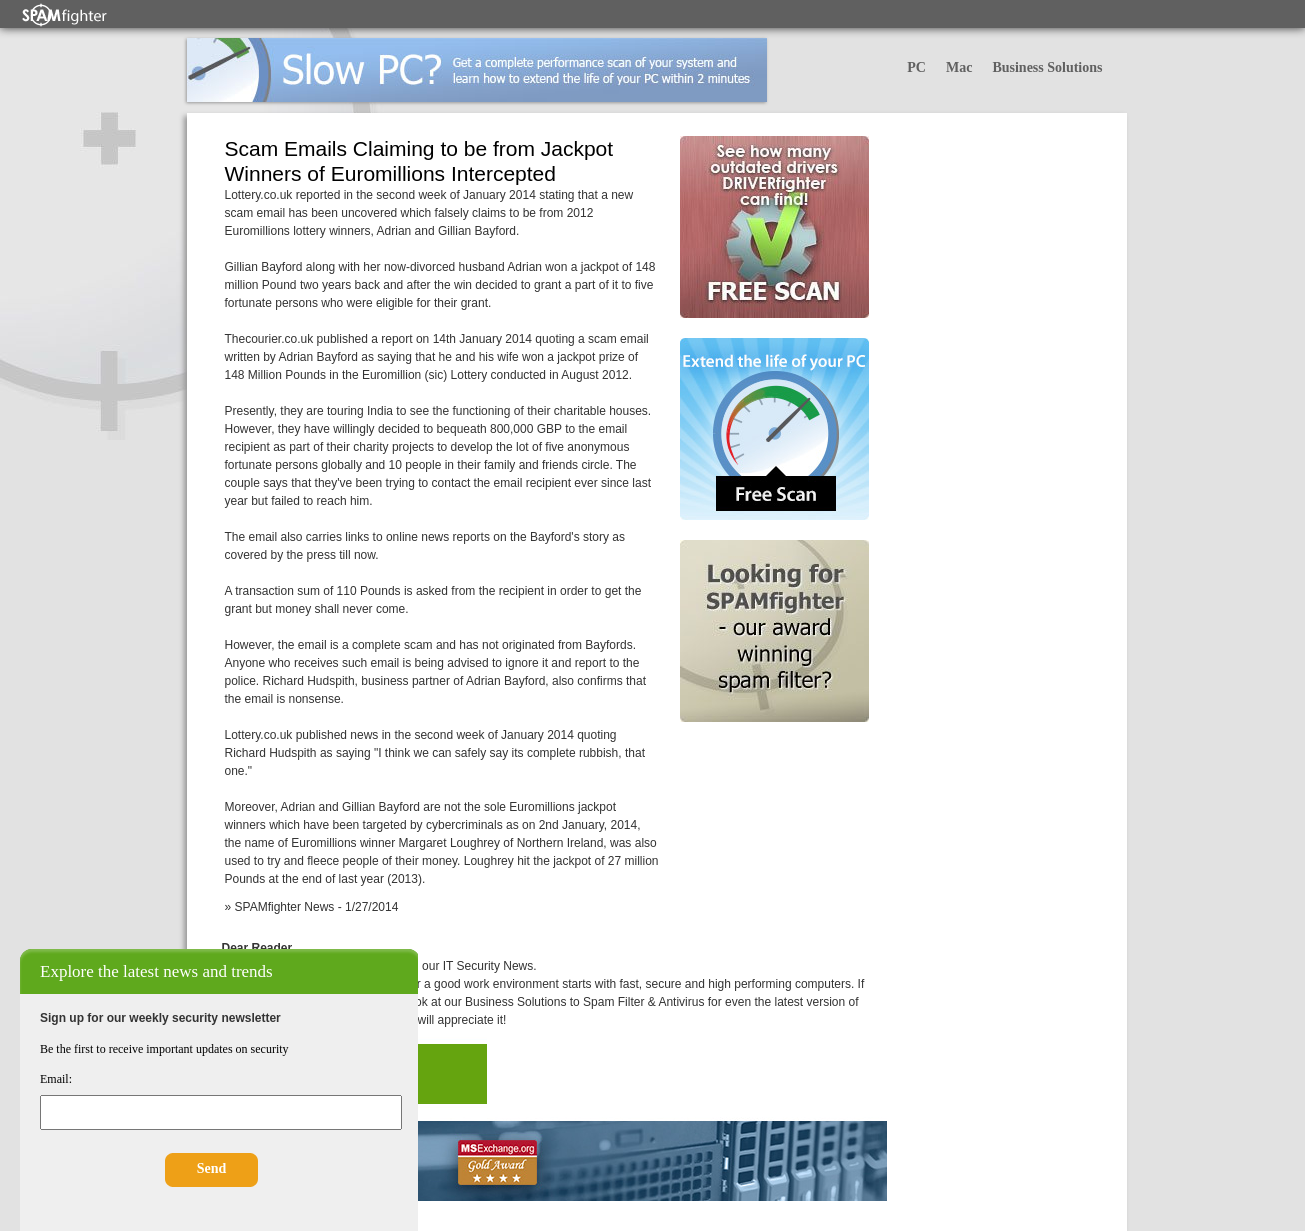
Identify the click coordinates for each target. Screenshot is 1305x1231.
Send (212, 1168)
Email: (56, 1079)
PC (916, 67)
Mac (959, 67)
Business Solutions (1047, 67)
